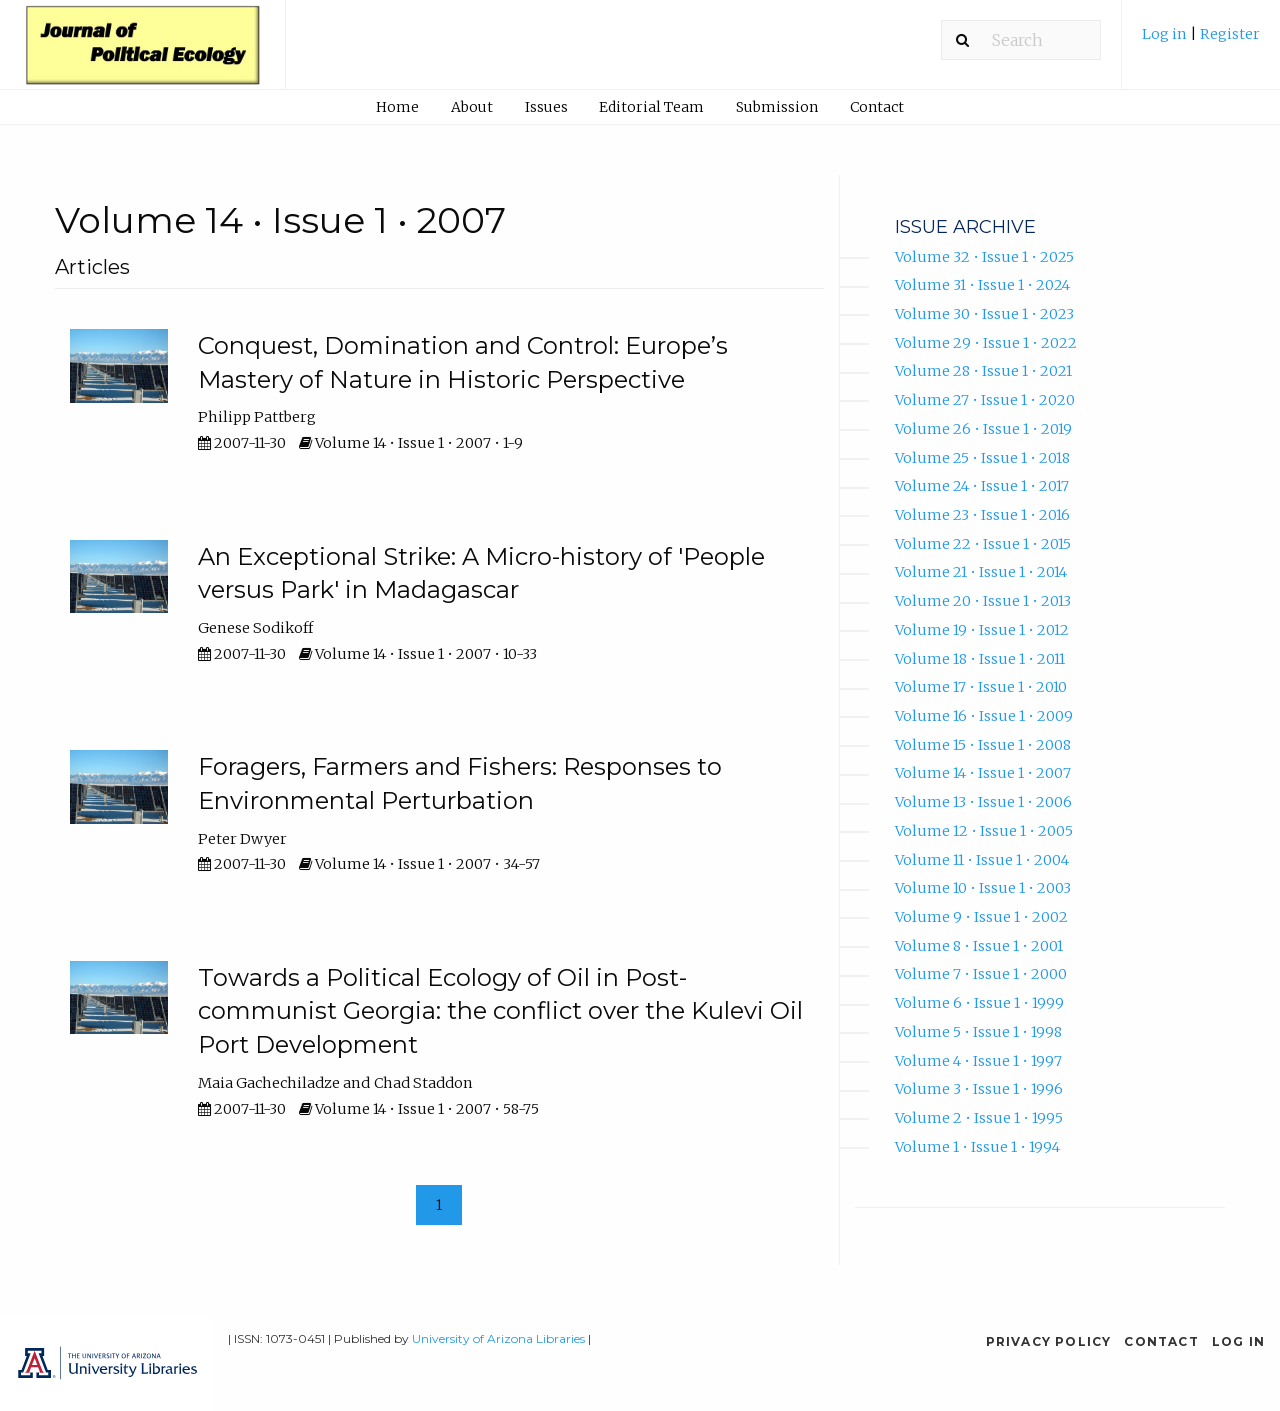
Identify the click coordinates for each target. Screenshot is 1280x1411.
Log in (1166, 34)
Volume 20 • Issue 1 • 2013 (983, 601)
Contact (877, 107)
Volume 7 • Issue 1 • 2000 (981, 974)
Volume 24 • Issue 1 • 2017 (982, 486)
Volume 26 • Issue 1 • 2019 (983, 429)
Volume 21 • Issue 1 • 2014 (981, 572)
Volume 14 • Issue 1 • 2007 (983, 773)
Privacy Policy (1049, 1341)
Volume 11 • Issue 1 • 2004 (982, 860)
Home (397, 107)
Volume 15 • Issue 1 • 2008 (983, 745)
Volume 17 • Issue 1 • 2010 (981, 687)
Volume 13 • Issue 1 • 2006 (983, 802)
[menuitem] (1201, 41)
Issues (546, 107)
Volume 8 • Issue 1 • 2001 (979, 946)
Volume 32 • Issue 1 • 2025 (984, 257)
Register (1230, 34)
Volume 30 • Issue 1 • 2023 (984, 314)
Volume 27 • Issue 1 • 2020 (985, 400)
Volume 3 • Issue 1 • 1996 (979, 1089)
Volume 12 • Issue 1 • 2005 (984, 831)
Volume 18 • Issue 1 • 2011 (980, 659)
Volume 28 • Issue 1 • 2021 (983, 371)
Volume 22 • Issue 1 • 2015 (983, 544)
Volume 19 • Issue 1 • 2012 (982, 630)
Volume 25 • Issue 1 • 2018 (982, 458)
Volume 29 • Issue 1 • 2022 (986, 343)
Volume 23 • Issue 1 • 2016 (982, 515)
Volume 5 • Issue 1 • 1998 (978, 1032)
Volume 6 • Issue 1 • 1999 (979, 1003)
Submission (777, 107)
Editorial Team (651, 107)
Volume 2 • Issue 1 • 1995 (979, 1118)
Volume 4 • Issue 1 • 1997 (978, 1061)
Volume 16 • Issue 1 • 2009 (984, 716)
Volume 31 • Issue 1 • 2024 (982, 285)
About (472, 107)
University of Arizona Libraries (498, 1338)
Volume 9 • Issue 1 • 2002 (981, 917)
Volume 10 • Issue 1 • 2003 (983, 888)
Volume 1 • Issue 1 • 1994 (977, 1147)
